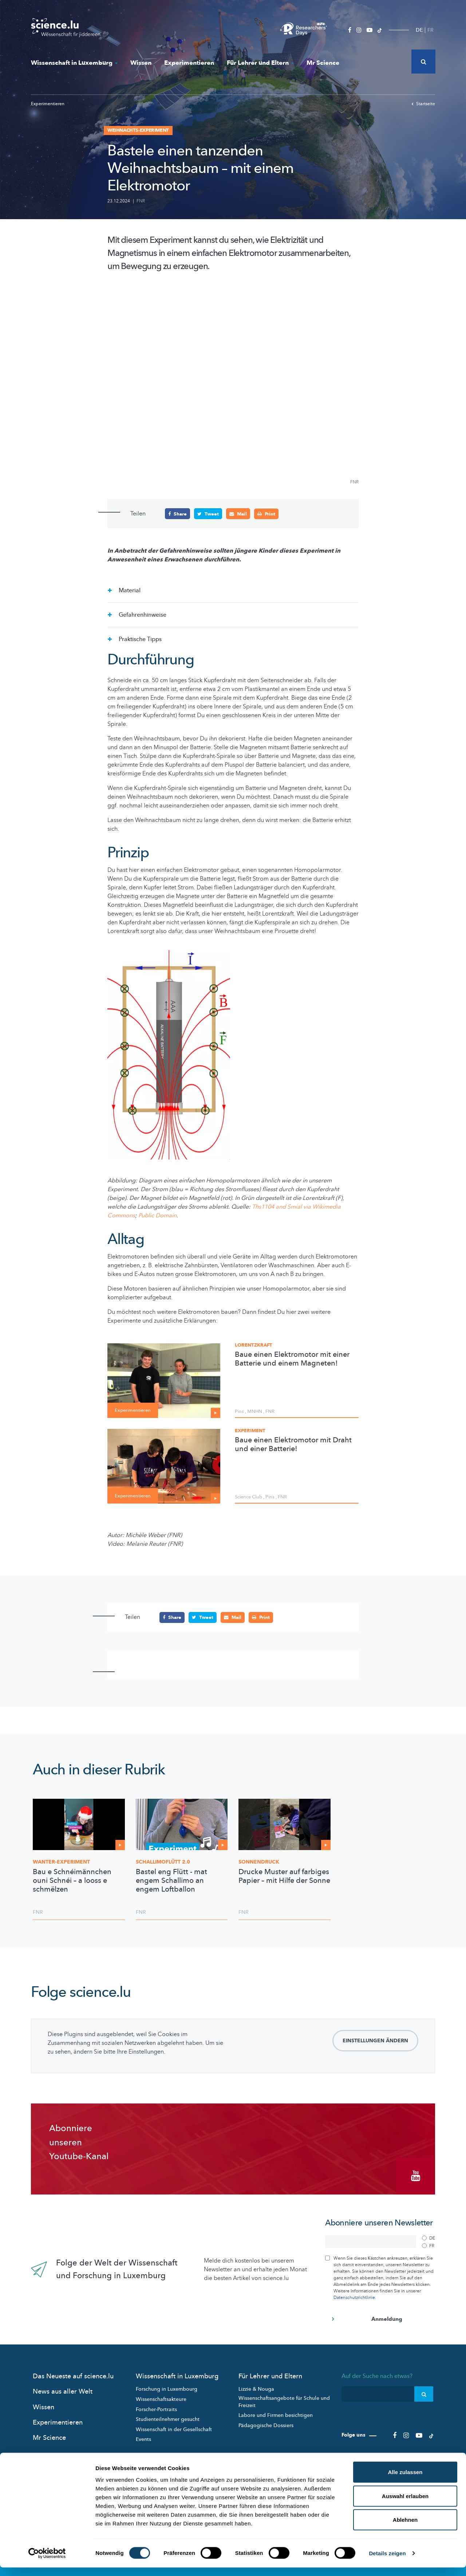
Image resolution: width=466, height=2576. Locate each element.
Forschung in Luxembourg (166, 2386)
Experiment (250, 1430)
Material (129, 590)
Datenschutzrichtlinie (354, 2295)
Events (143, 2437)
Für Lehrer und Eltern (260, 63)
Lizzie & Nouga (256, 2386)
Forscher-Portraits (156, 2407)
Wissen (140, 63)
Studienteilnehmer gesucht (168, 2417)
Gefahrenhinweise (141, 615)
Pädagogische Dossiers (265, 2423)
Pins (239, 1411)
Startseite (423, 104)
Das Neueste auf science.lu (73, 2374)
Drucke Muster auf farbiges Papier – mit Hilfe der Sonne (284, 1876)
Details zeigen (387, 2562)
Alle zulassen (405, 2480)
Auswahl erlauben (405, 2504)
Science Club (248, 1497)
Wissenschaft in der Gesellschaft (174, 2427)
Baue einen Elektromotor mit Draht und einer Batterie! (293, 1444)
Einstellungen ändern (375, 2040)
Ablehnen (405, 2528)
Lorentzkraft (253, 1345)
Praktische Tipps (139, 639)
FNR (141, 201)
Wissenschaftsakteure (161, 2397)
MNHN (254, 1411)
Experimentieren (189, 63)
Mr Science (323, 63)
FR (430, 30)
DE (419, 30)
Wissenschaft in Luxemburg (74, 63)
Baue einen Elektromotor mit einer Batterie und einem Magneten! (292, 1359)
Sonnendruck (258, 1861)
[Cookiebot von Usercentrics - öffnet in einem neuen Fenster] (47, 2561)
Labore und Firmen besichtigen (275, 2413)
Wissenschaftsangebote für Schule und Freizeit (284, 2400)
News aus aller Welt (62, 2389)
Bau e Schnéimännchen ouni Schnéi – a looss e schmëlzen (72, 1880)
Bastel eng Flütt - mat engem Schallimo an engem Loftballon (171, 1880)
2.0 (163, 1861)
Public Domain (157, 1216)
